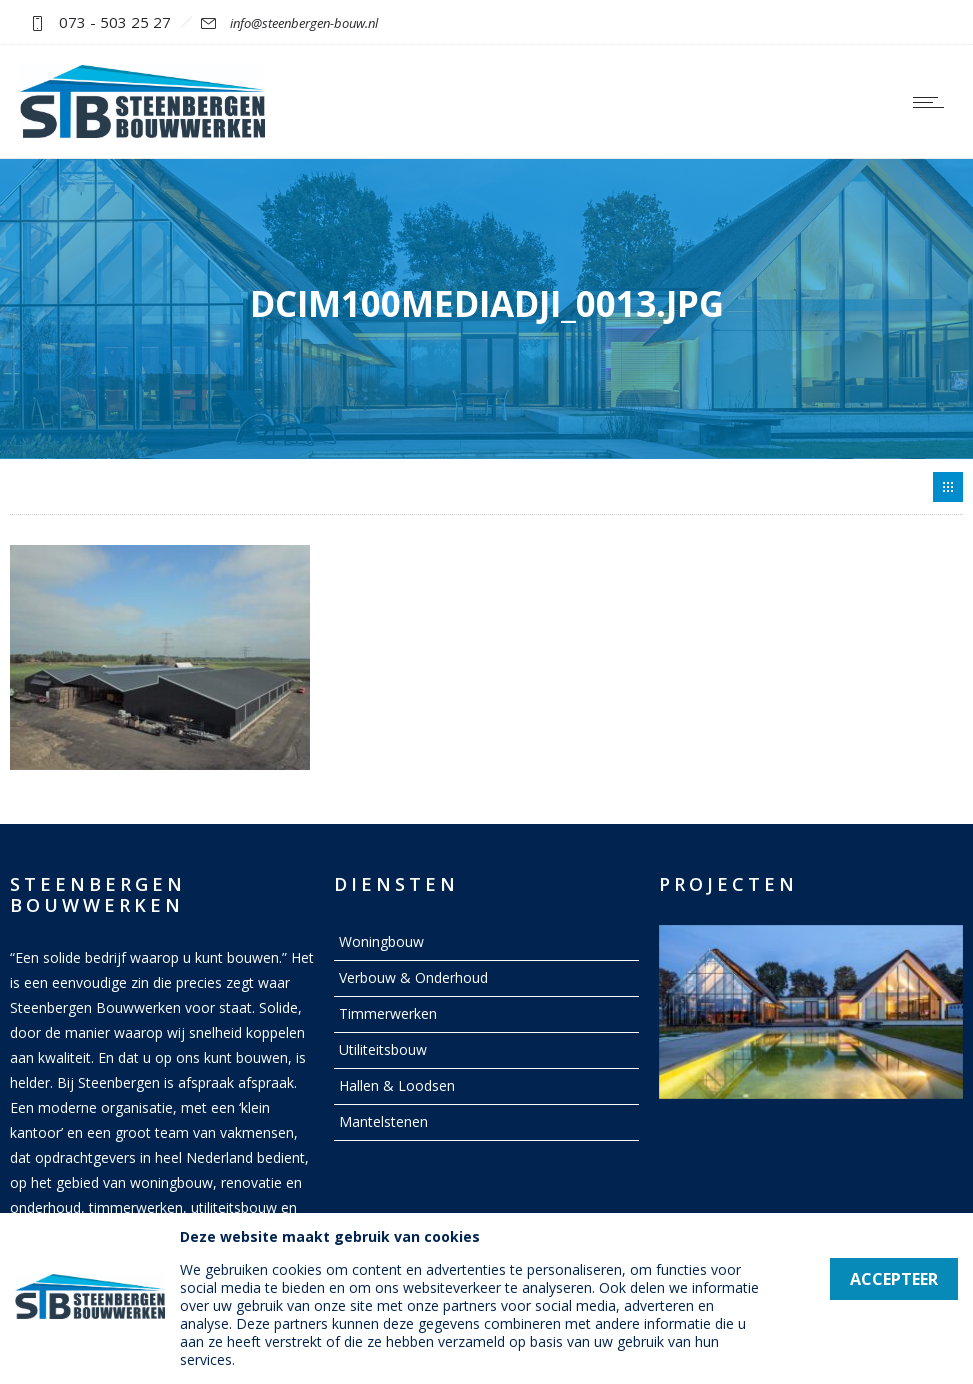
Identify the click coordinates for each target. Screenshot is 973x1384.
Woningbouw (381, 941)
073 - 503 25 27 (115, 22)
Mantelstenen (383, 1121)
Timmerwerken (388, 1013)
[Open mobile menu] (933, 102)
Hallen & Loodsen (397, 1085)
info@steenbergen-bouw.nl (304, 23)
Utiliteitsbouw (383, 1049)
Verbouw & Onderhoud (413, 977)
